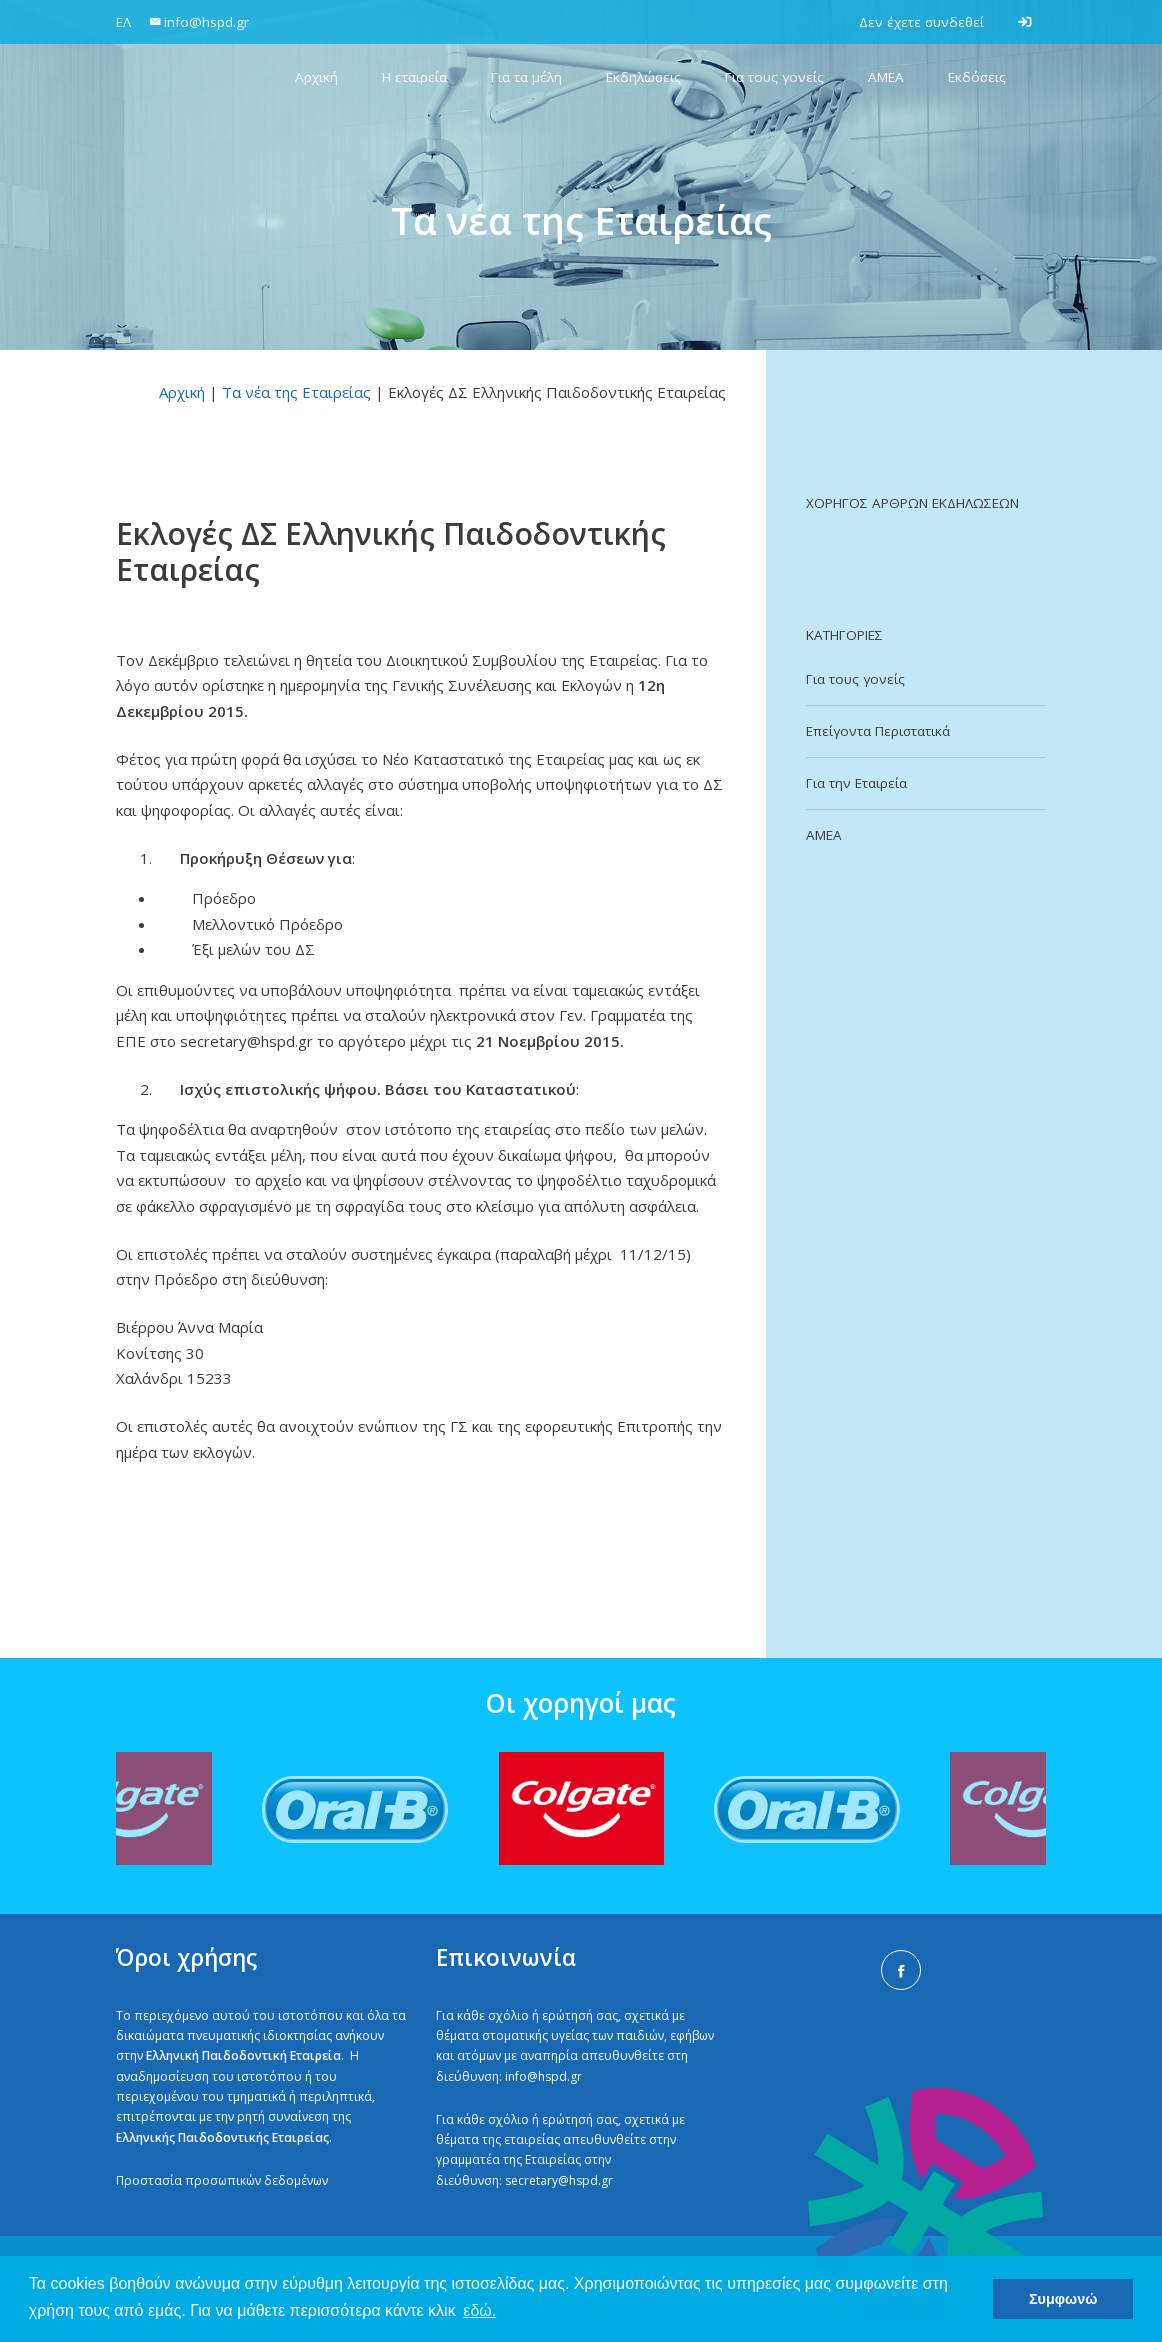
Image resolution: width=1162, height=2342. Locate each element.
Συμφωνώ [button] (1063, 2299)
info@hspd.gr (543, 2076)
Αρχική (182, 392)
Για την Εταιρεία (856, 783)
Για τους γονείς (855, 679)
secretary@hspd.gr (559, 2180)
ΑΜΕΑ (824, 835)
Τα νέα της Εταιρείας (296, 392)
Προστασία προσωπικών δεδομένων (222, 2180)
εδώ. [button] (479, 2310)
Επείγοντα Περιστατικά (878, 731)
